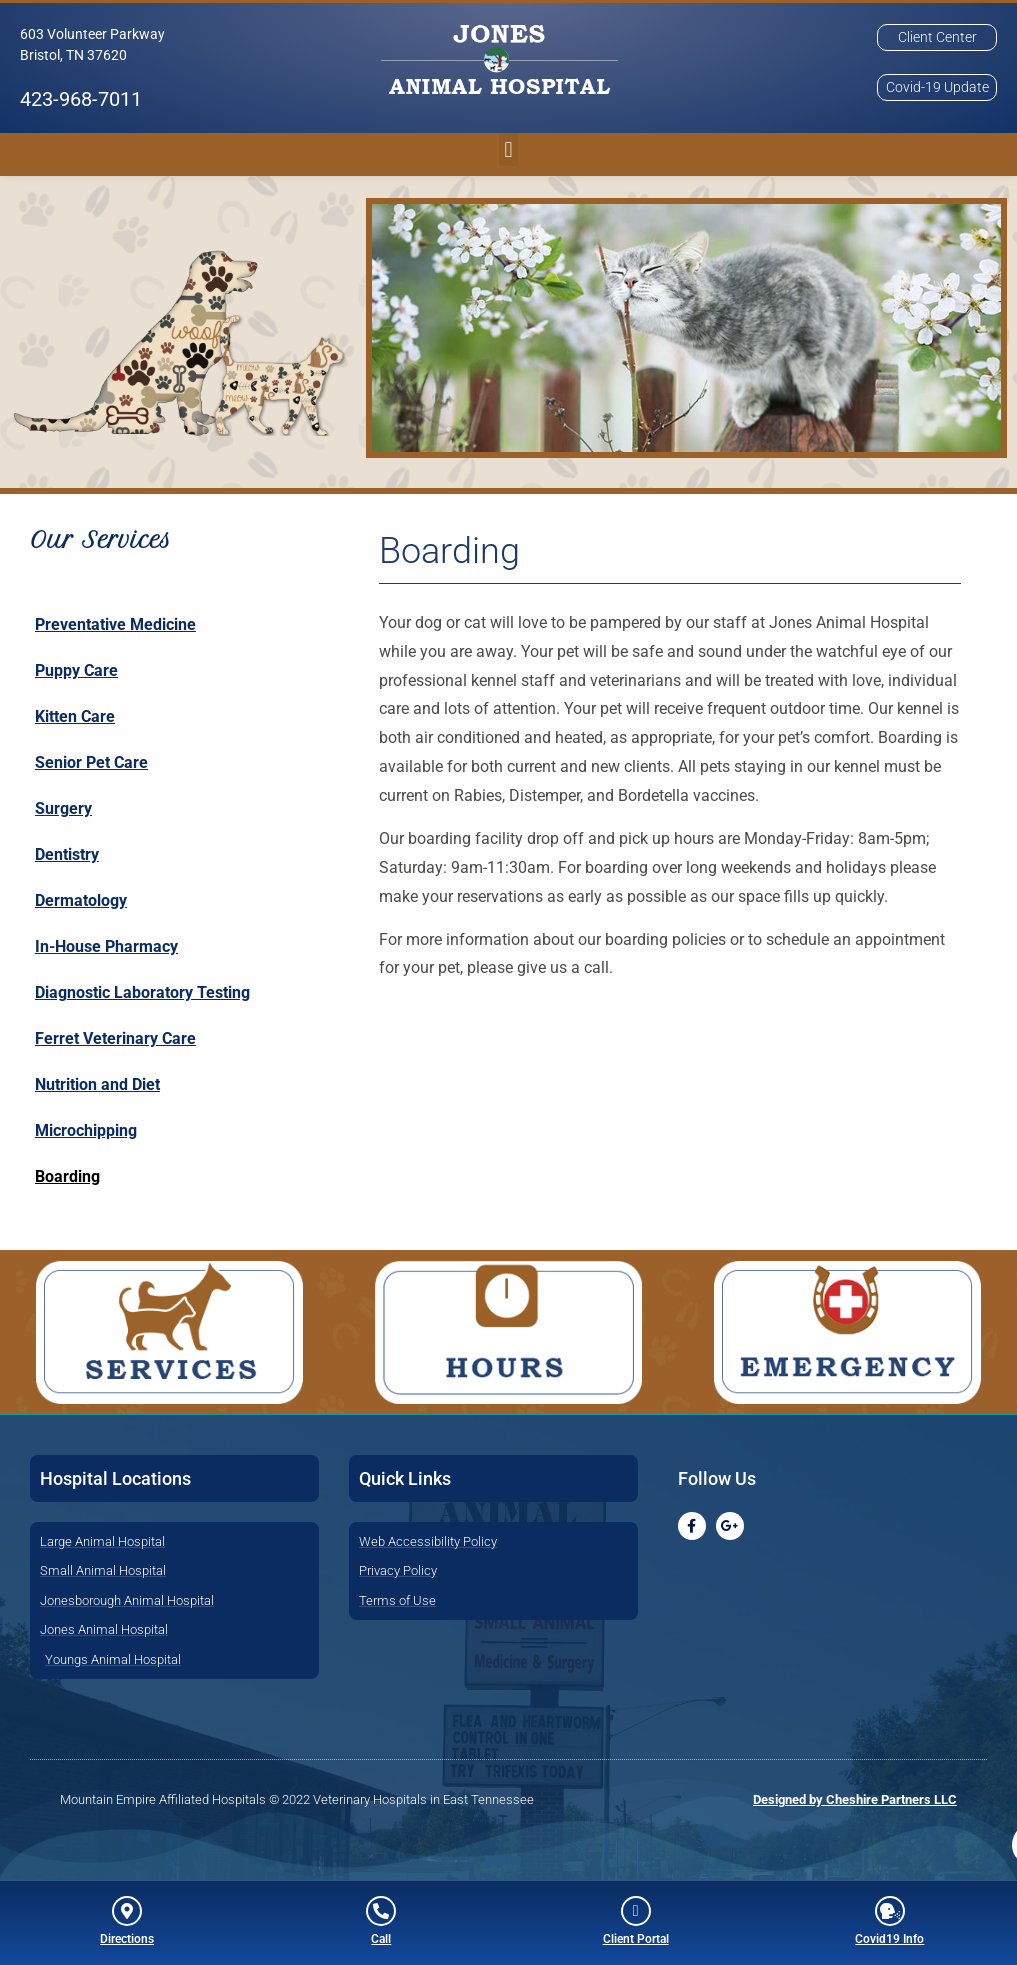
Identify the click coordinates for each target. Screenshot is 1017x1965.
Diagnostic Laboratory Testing (142, 994)
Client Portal (636, 1939)
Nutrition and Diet (97, 1086)
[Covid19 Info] (890, 1911)
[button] (509, 60)
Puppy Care (76, 672)
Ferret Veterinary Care (115, 1040)
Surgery (63, 810)
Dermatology (81, 902)
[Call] (381, 1911)
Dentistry (67, 856)
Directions (127, 1939)
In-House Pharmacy (106, 948)
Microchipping (86, 1132)
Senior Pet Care (91, 764)
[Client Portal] (636, 1911)
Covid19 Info (889, 1939)
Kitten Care (75, 718)
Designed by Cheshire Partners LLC (855, 1801)
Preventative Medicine (115, 626)
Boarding (67, 1178)
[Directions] (127, 1911)
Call (381, 1939)
